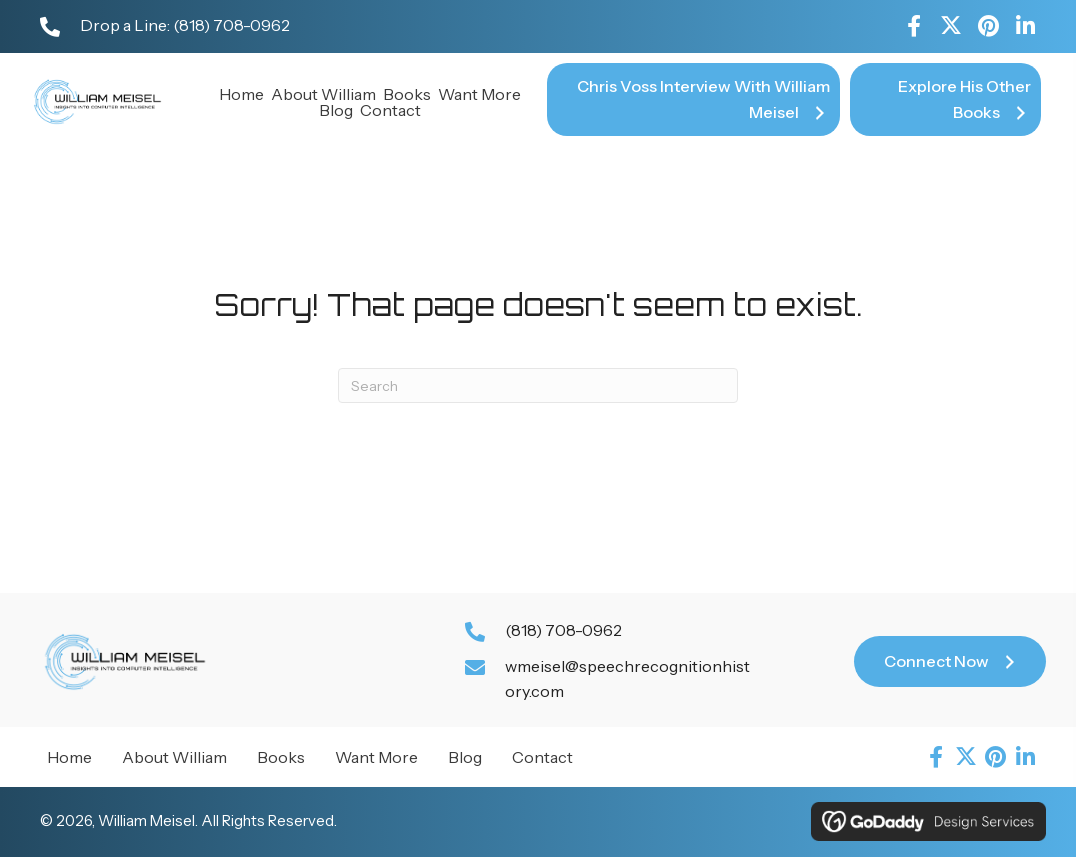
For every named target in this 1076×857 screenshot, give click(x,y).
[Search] (538, 385)
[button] (914, 26)
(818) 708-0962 (231, 25)
